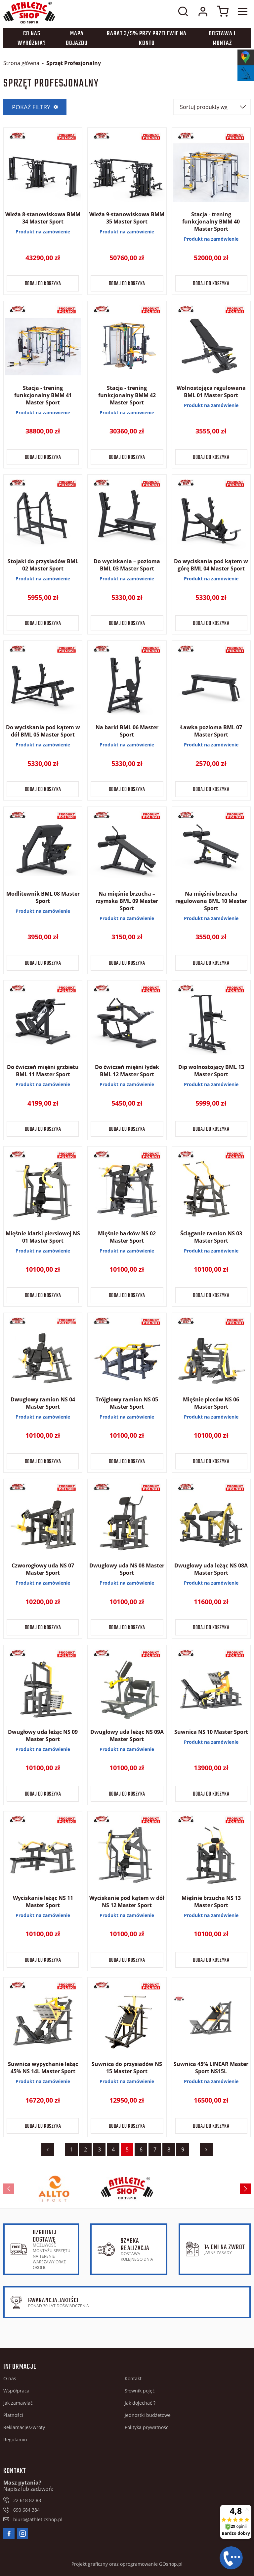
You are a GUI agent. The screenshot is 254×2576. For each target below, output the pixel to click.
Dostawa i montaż (222, 38)
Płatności (13, 2415)
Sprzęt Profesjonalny (73, 63)
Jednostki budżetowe (148, 2415)
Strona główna (21, 63)
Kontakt (133, 2378)
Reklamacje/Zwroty (24, 2427)
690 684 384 (26, 2510)
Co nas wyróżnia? (32, 38)
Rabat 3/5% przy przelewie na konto (147, 38)
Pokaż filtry (31, 107)
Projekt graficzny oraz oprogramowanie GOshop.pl (127, 2564)
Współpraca (16, 2390)
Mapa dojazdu (77, 38)
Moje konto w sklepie (202, 11)
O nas (9, 2378)
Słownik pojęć (140, 2390)
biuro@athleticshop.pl (38, 2519)
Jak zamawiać (18, 2403)
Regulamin (15, 2439)
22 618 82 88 (27, 2500)
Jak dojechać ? (140, 2403)
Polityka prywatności (147, 2427)
